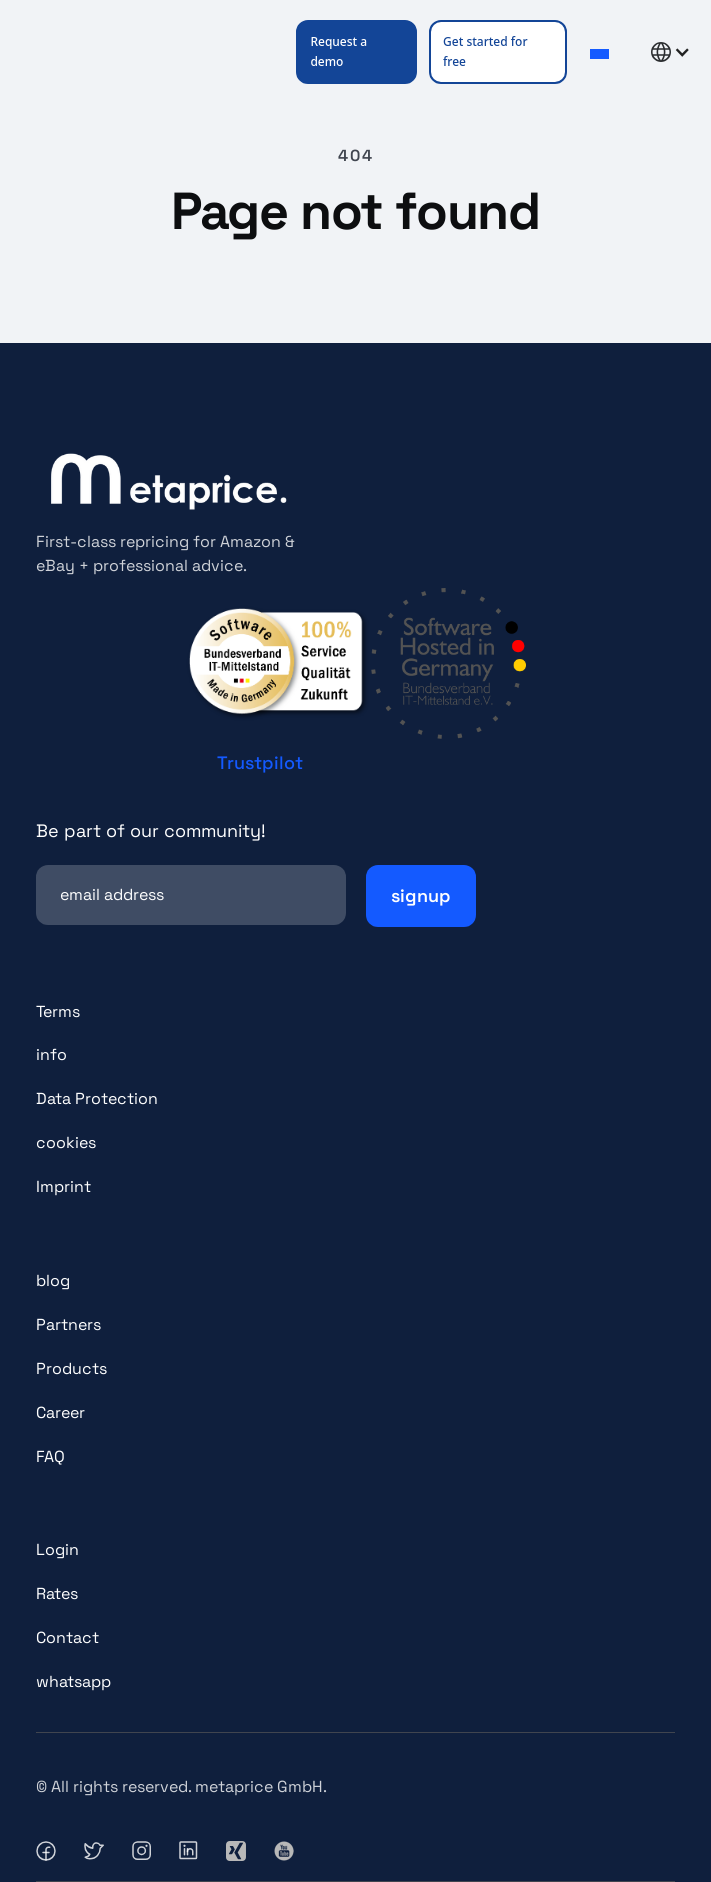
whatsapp (73, 1681)
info (51, 1054)
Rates (57, 1593)
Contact (67, 1637)
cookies (66, 1142)
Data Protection (97, 1098)
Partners (68, 1324)
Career (60, 1412)
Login (57, 1549)
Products (71, 1368)
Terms (58, 1011)
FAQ (50, 1456)
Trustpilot (260, 762)
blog (53, 1280)
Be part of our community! (151, 830)
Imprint (63, 1186)
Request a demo (338, 51)
